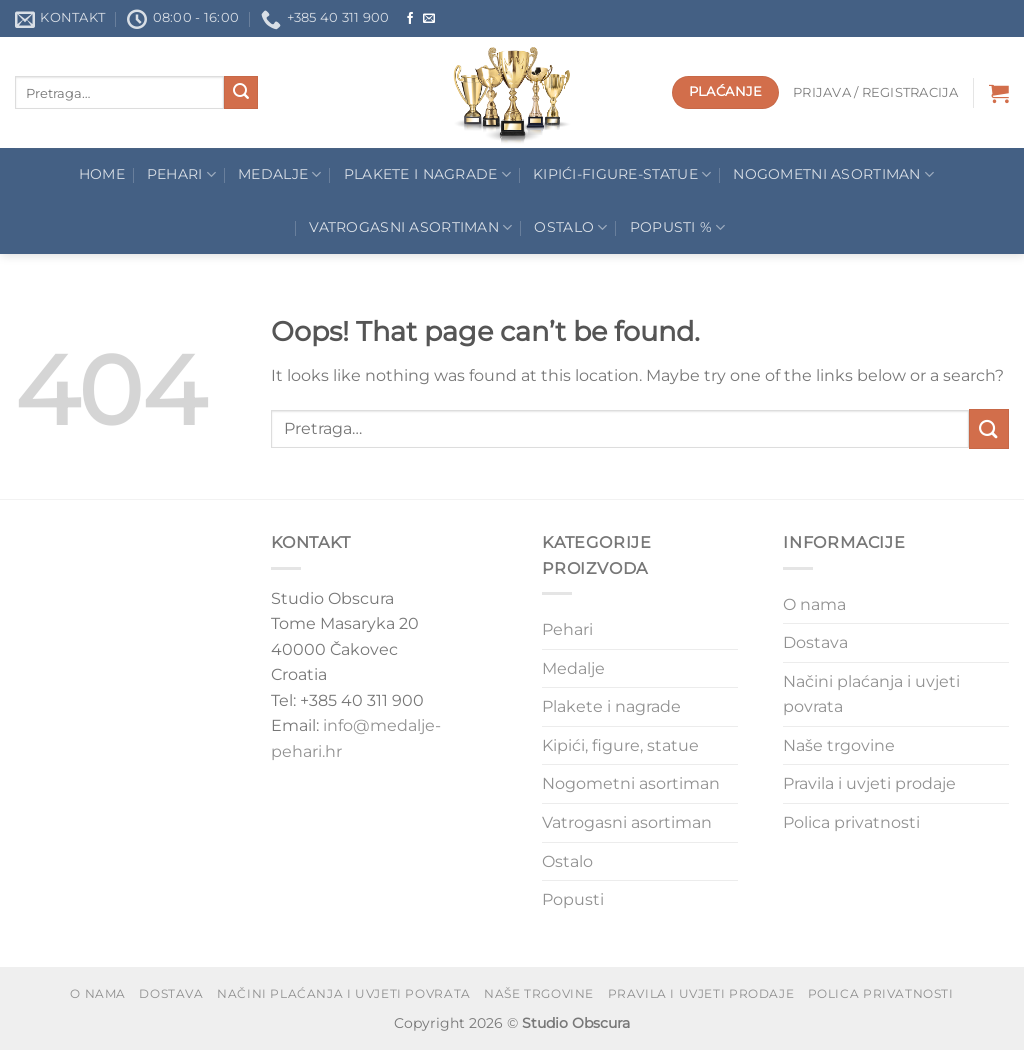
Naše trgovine (839, 745)
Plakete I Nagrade (427, 174)
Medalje (280, 174)
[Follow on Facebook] (410, 19)
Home (102, 174)
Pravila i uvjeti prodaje (869, 783)
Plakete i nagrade (611, 706)
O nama (814, 604)
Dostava (815, 642)
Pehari (181, 174)
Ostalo (570, 227)
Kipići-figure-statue (622, 174)
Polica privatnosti (851, 822)
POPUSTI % (678, 227)
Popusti (573, 899)
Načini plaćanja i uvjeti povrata (871, 694)
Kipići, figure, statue (620, 745)
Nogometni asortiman (833, 174)
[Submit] (241, 93)
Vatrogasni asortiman (410, 227)
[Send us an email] (429, 19)
